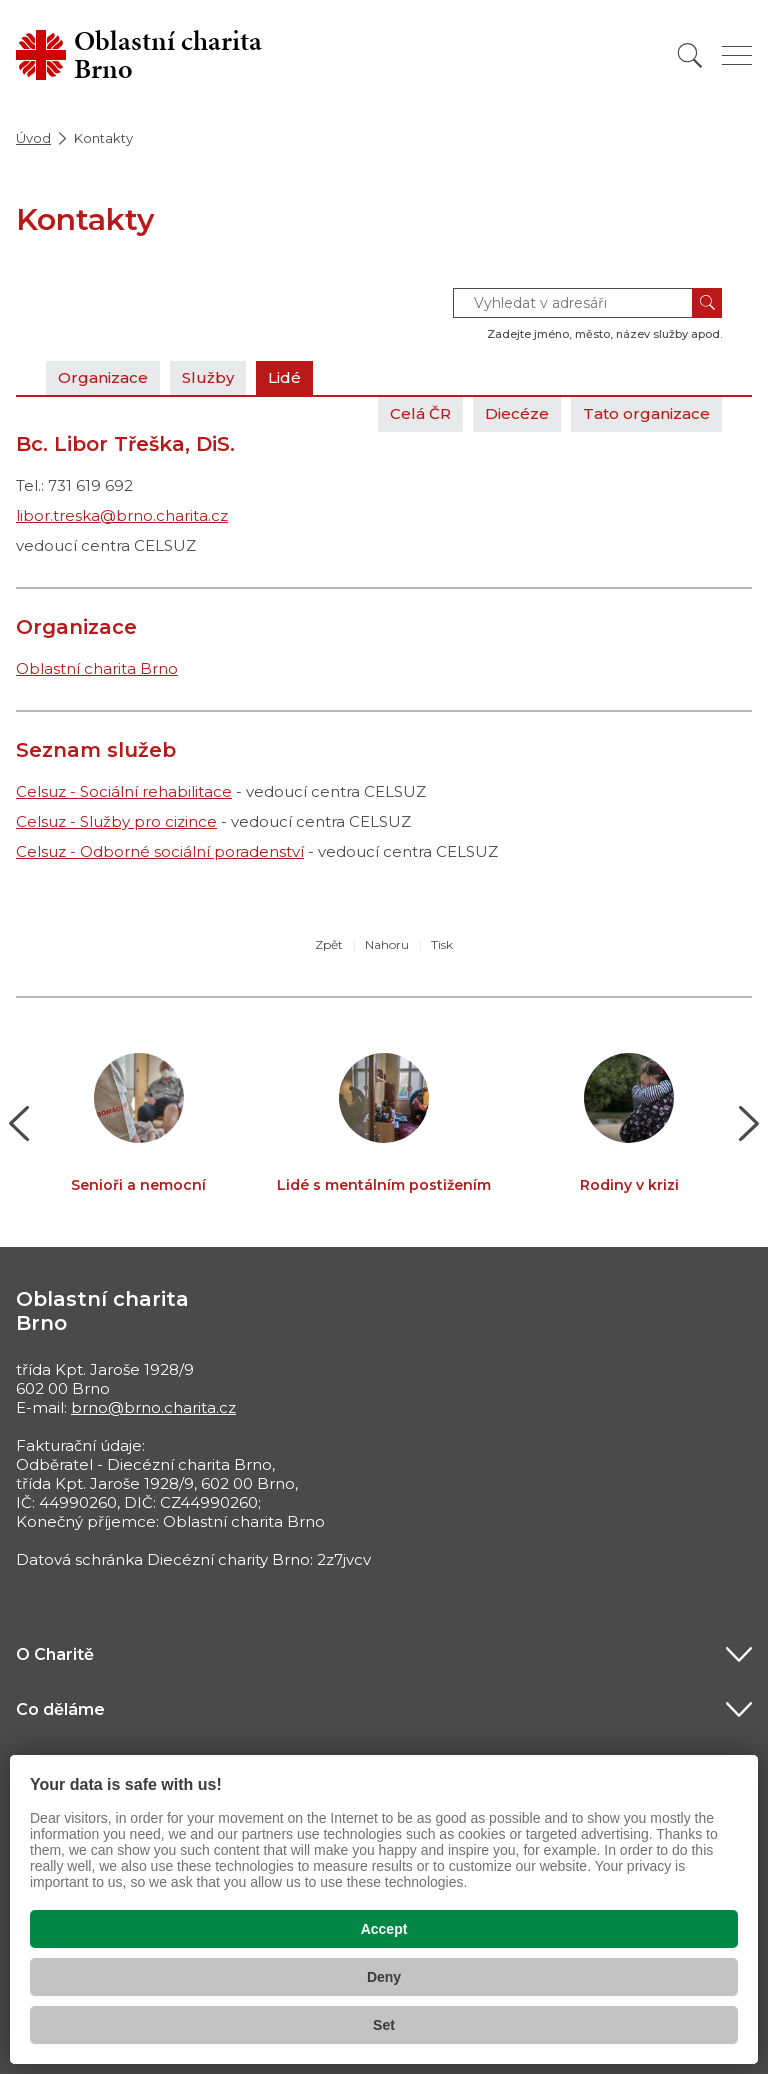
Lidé (284, 377)
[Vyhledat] (690, 55)
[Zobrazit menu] (737, 55)
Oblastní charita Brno (97, 668)
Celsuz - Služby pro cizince (116, 821)
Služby (208, 377)
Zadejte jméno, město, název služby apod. (604, 334)
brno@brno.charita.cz (153, 1407)
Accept (384, 1929)
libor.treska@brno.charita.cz (122, 515)
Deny (384, 1977)
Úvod (33, 138)
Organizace (103, 377)
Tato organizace (646, 413)
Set (384, 2025)
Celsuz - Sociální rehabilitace (124, 791)
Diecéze (517, 413)
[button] (19, 1124)
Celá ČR (420, 413)
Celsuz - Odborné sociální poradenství (160, 851)
